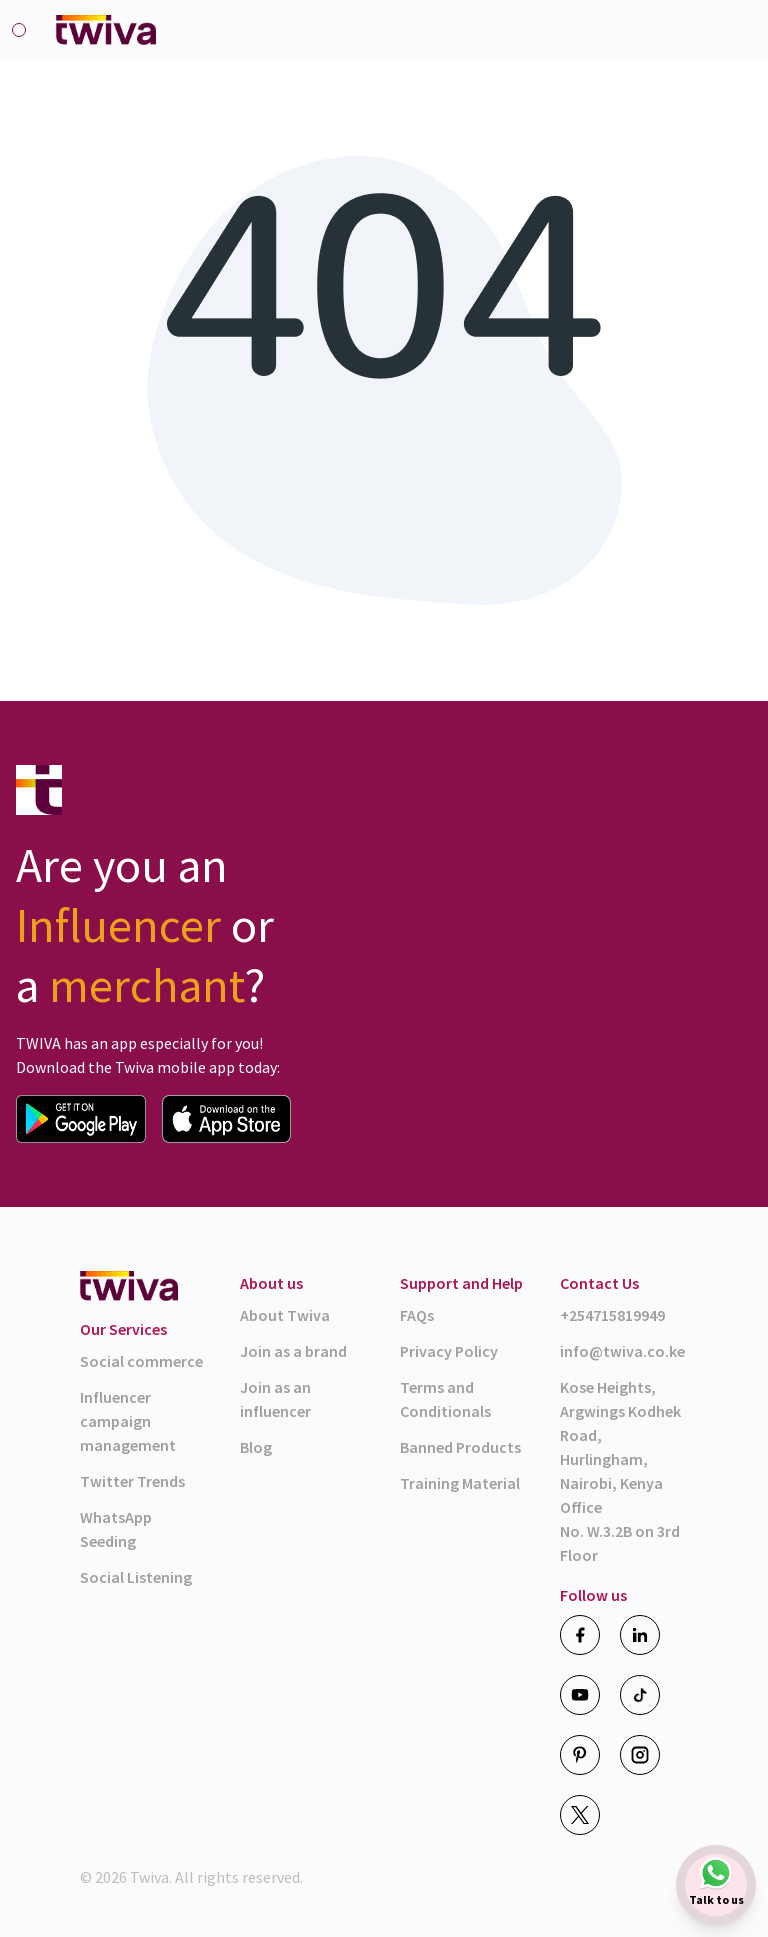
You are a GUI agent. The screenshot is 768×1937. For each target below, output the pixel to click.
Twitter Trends (132, 1481)
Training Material (460, 1483)
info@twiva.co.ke (622, 1351)
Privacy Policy (449, 1351)
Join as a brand (293, 1351)
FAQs (417, 1315)
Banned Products (460, 1447)
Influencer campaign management (128, 1421)
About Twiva (285, 1315)
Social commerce (141, 1361)
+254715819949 (612, 1315)
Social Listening (136, 1577)
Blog (256, 1447)
